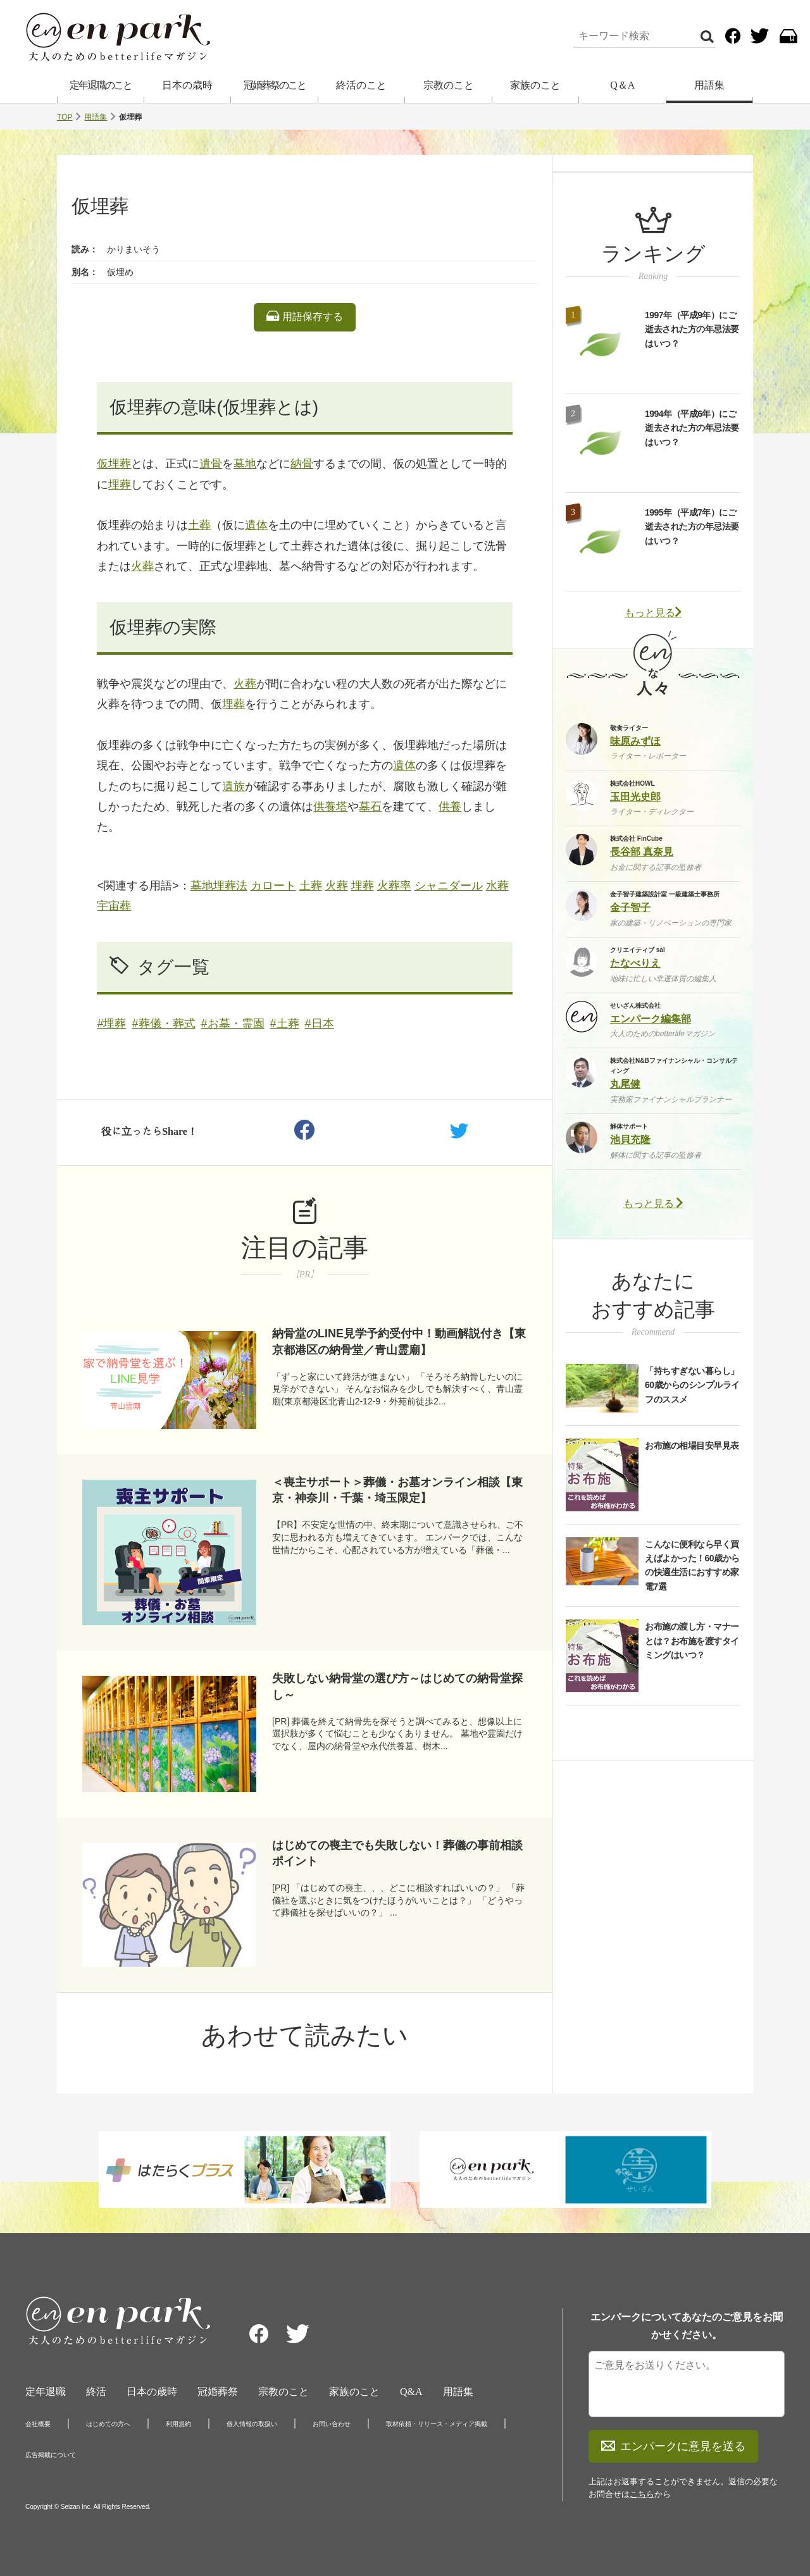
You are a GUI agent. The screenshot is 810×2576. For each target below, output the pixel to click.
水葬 (497, 885)
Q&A (411, 2391)
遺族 (233, 786)
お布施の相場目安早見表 (692, 1445)
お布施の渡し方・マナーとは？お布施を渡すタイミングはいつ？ (692, 1640)
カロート (273, 885)
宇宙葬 (114, 906)
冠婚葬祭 (217, 2391)
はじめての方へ (108, 2423)
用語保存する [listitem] (304, 316)
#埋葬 (111, 1023)
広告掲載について (50, 2454)
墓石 (370, 806)
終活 (96, 2391)
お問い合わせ (332, 2423)
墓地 (245, 463)
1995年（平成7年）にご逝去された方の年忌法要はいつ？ (692, 526)
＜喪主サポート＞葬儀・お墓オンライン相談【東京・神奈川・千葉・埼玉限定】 (397, 1490)
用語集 (709, 85)
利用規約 (178, 2423)
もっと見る (653, 612)
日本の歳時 (187, 85)
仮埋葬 (114, 463)
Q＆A (622, 85)
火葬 (142, 566)
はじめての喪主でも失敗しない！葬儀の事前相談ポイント (397, 1853)
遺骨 (210, 463)
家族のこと (535, 85)
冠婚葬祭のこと (275, 85)
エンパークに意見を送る (673, 2446)
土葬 (199, 525)
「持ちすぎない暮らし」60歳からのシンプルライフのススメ (692, 1385)
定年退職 (45, 2391)
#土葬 (284, 1023)
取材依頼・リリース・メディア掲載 (436, 2423)
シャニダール (448, 885)
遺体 (256, 525)
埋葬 (119, 484)
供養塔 (330, 806)
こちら (642, 2494)
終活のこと (361, 85)
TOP (64, 117)
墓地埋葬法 (218, 885)
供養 (450, 806)
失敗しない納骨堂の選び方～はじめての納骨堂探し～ (397, 1686)
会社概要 (38, 2423)
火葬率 (394, 885)
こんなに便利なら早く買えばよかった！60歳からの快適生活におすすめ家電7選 (692, 1565)
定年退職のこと (101, 85)
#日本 (319, 1023)
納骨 (301, 463)
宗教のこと (448, 85)
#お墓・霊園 (233, 1023)
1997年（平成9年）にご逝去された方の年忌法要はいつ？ (692, 329)
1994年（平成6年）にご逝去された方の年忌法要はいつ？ (692, 428)
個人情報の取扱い (252, 2423)
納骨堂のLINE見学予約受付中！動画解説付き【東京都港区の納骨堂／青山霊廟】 (399, 1341)
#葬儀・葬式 (164, 1023)
